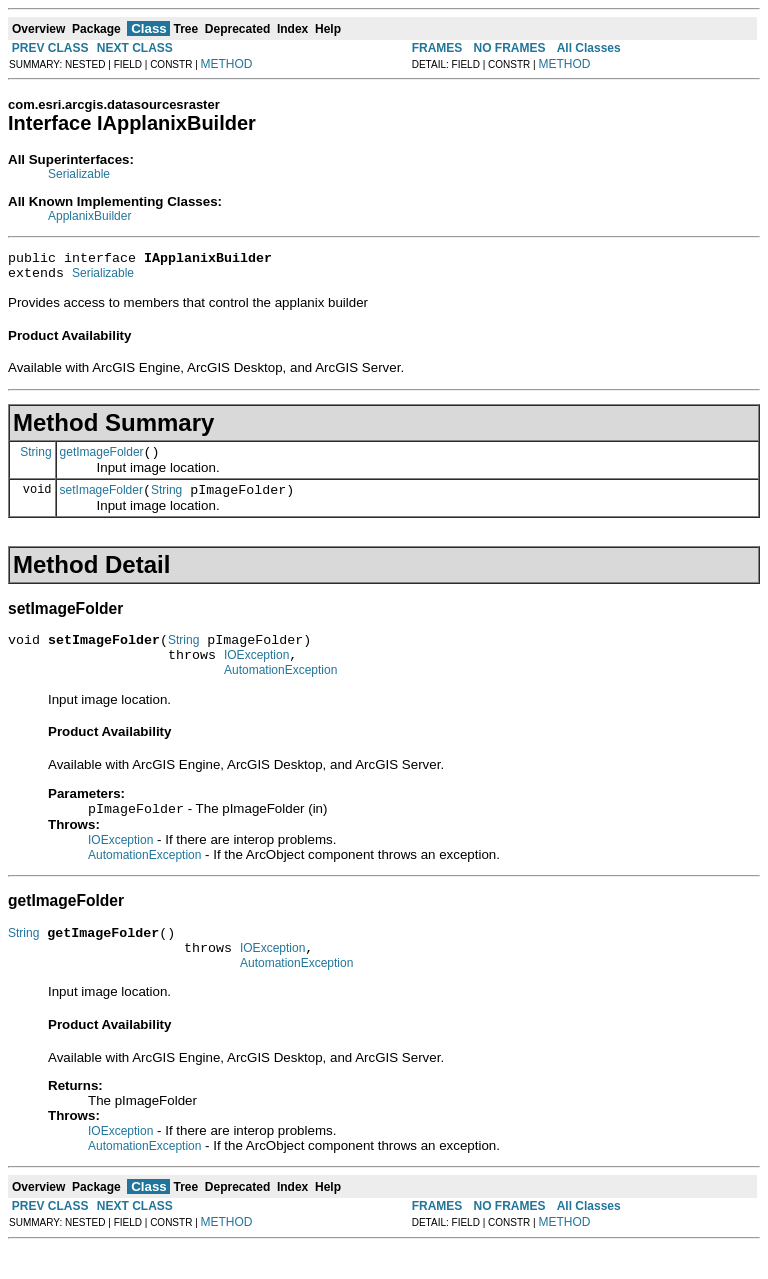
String (35, 460)
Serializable (79, 174)
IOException (256, 673)
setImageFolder (101, 502)
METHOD (227, 64)
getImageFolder (102, 461)
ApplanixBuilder (89, 216)
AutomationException (280, 691)
